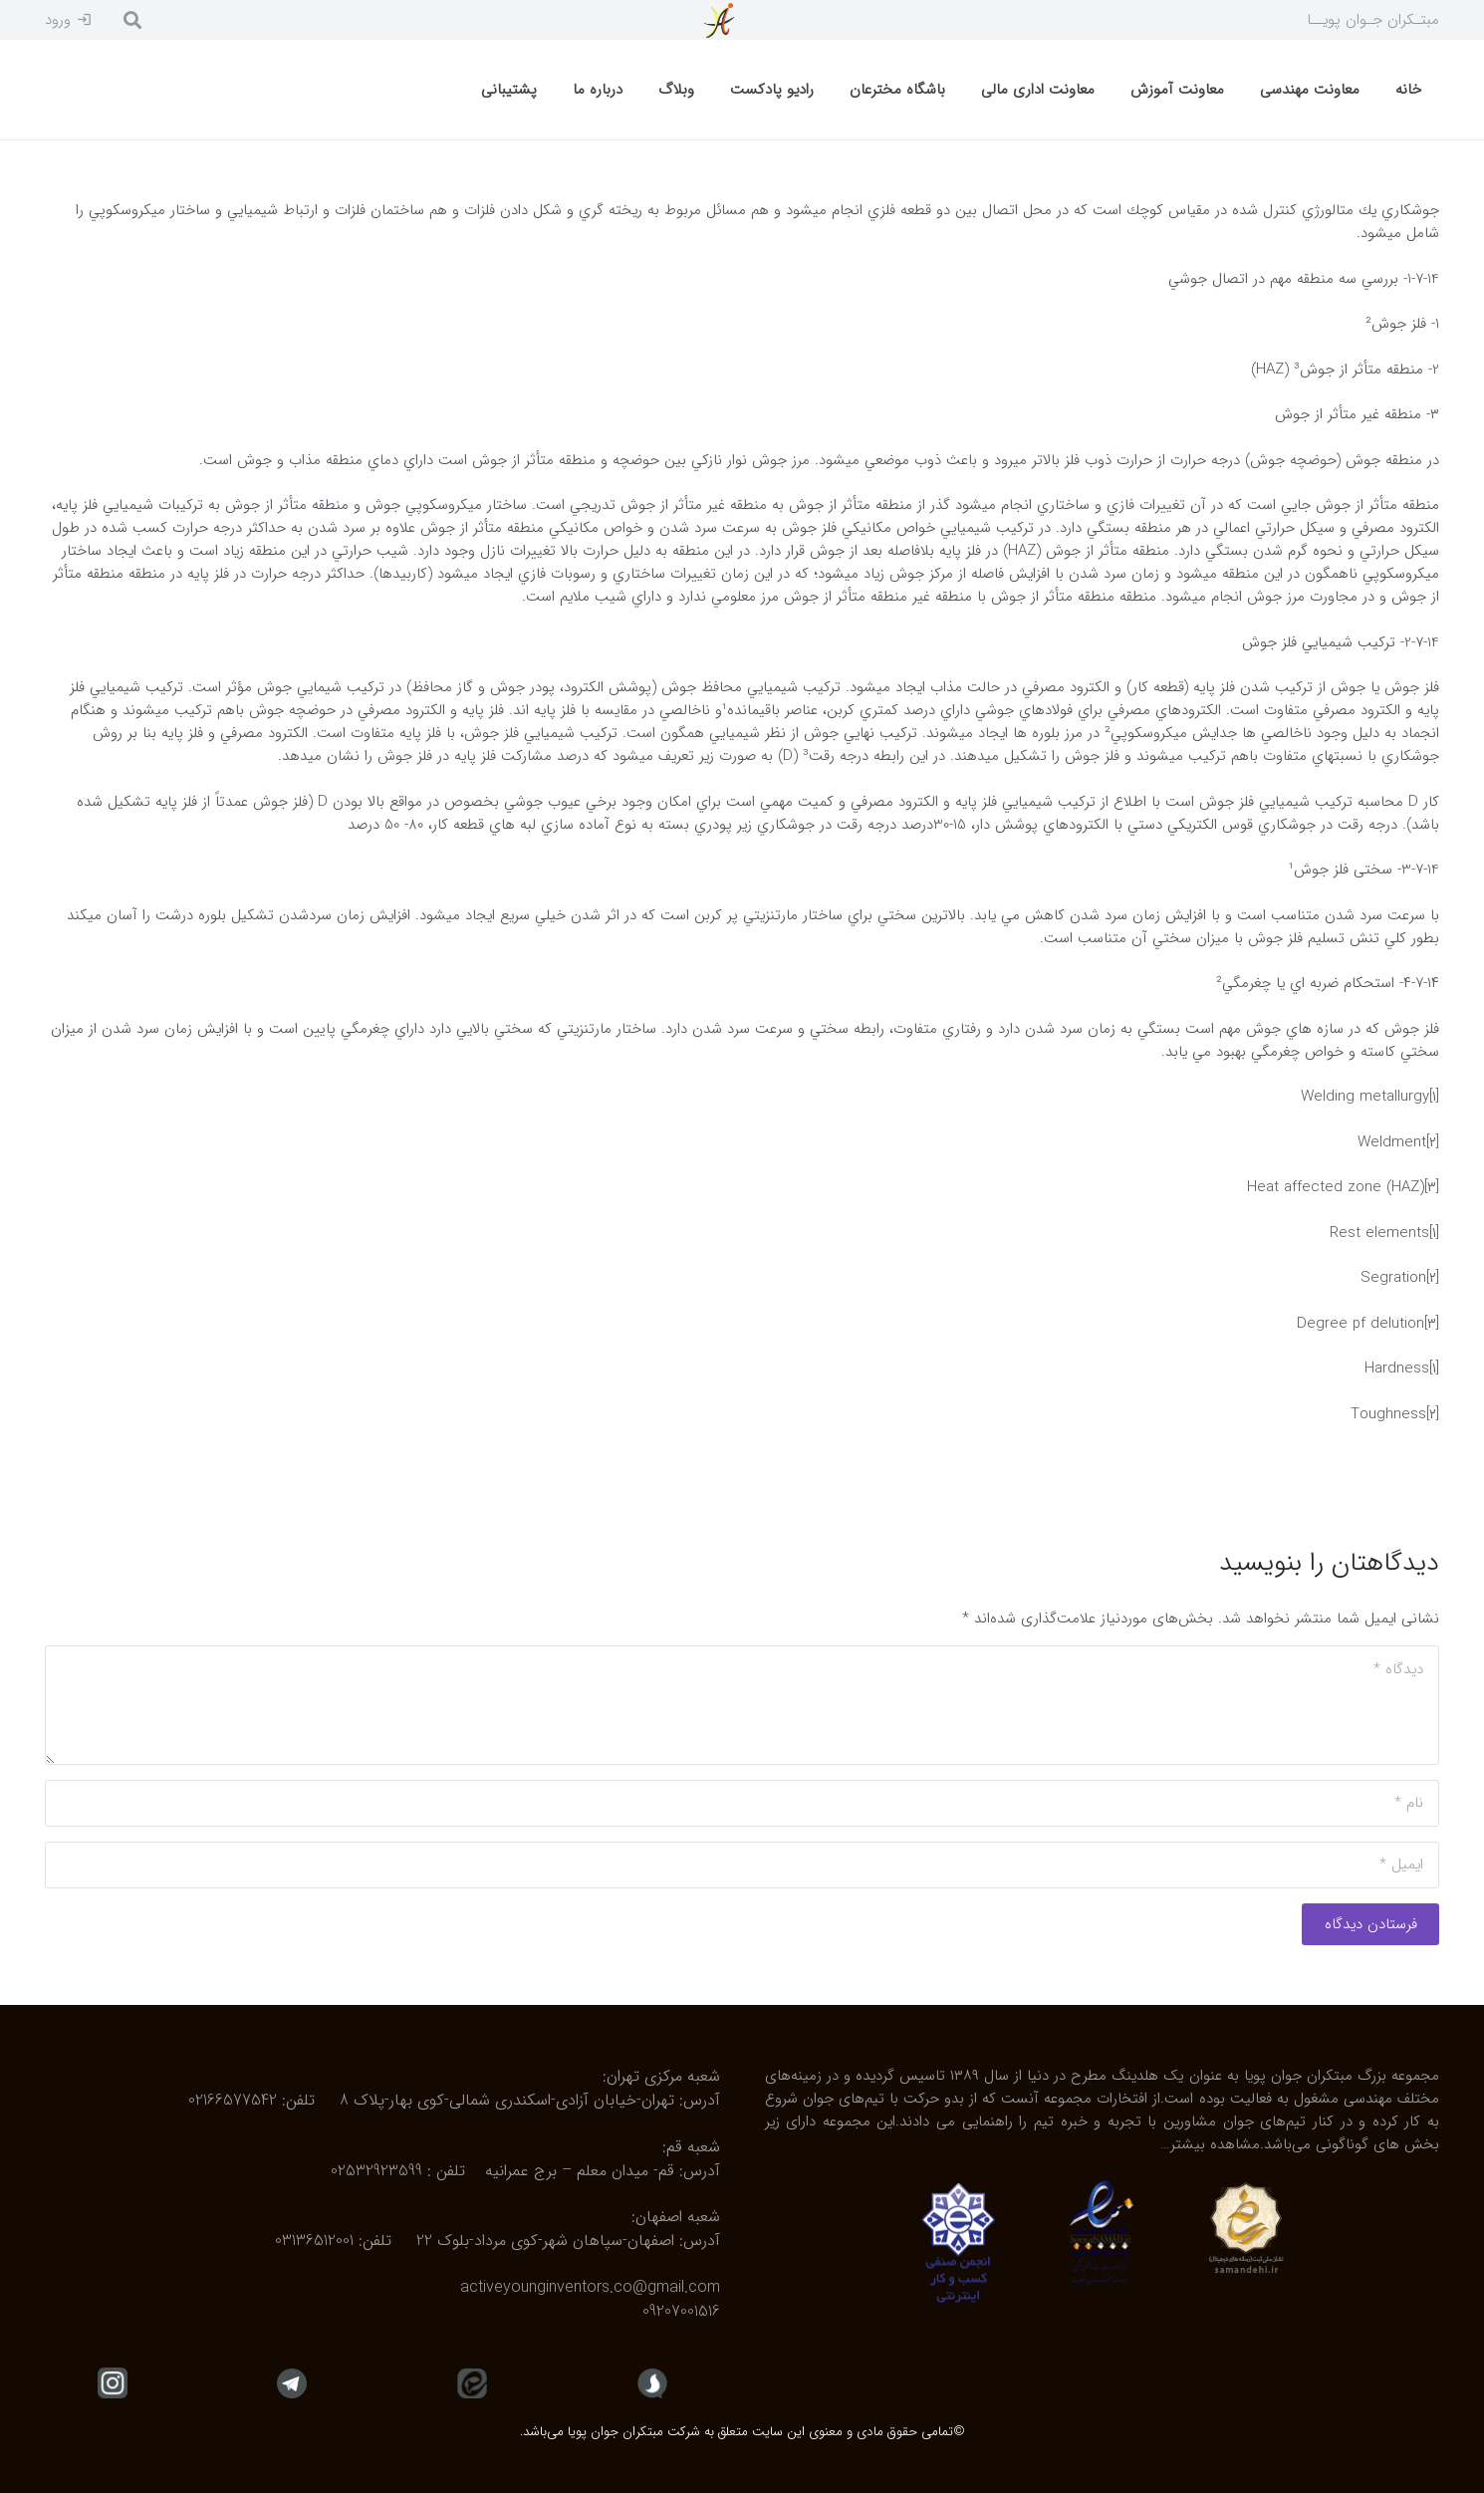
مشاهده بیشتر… (1210, 2144)
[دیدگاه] (742, 1705)
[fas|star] (652, 2383)
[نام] (742, 1803)
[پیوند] (718, 20)
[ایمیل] (742, 1865)
